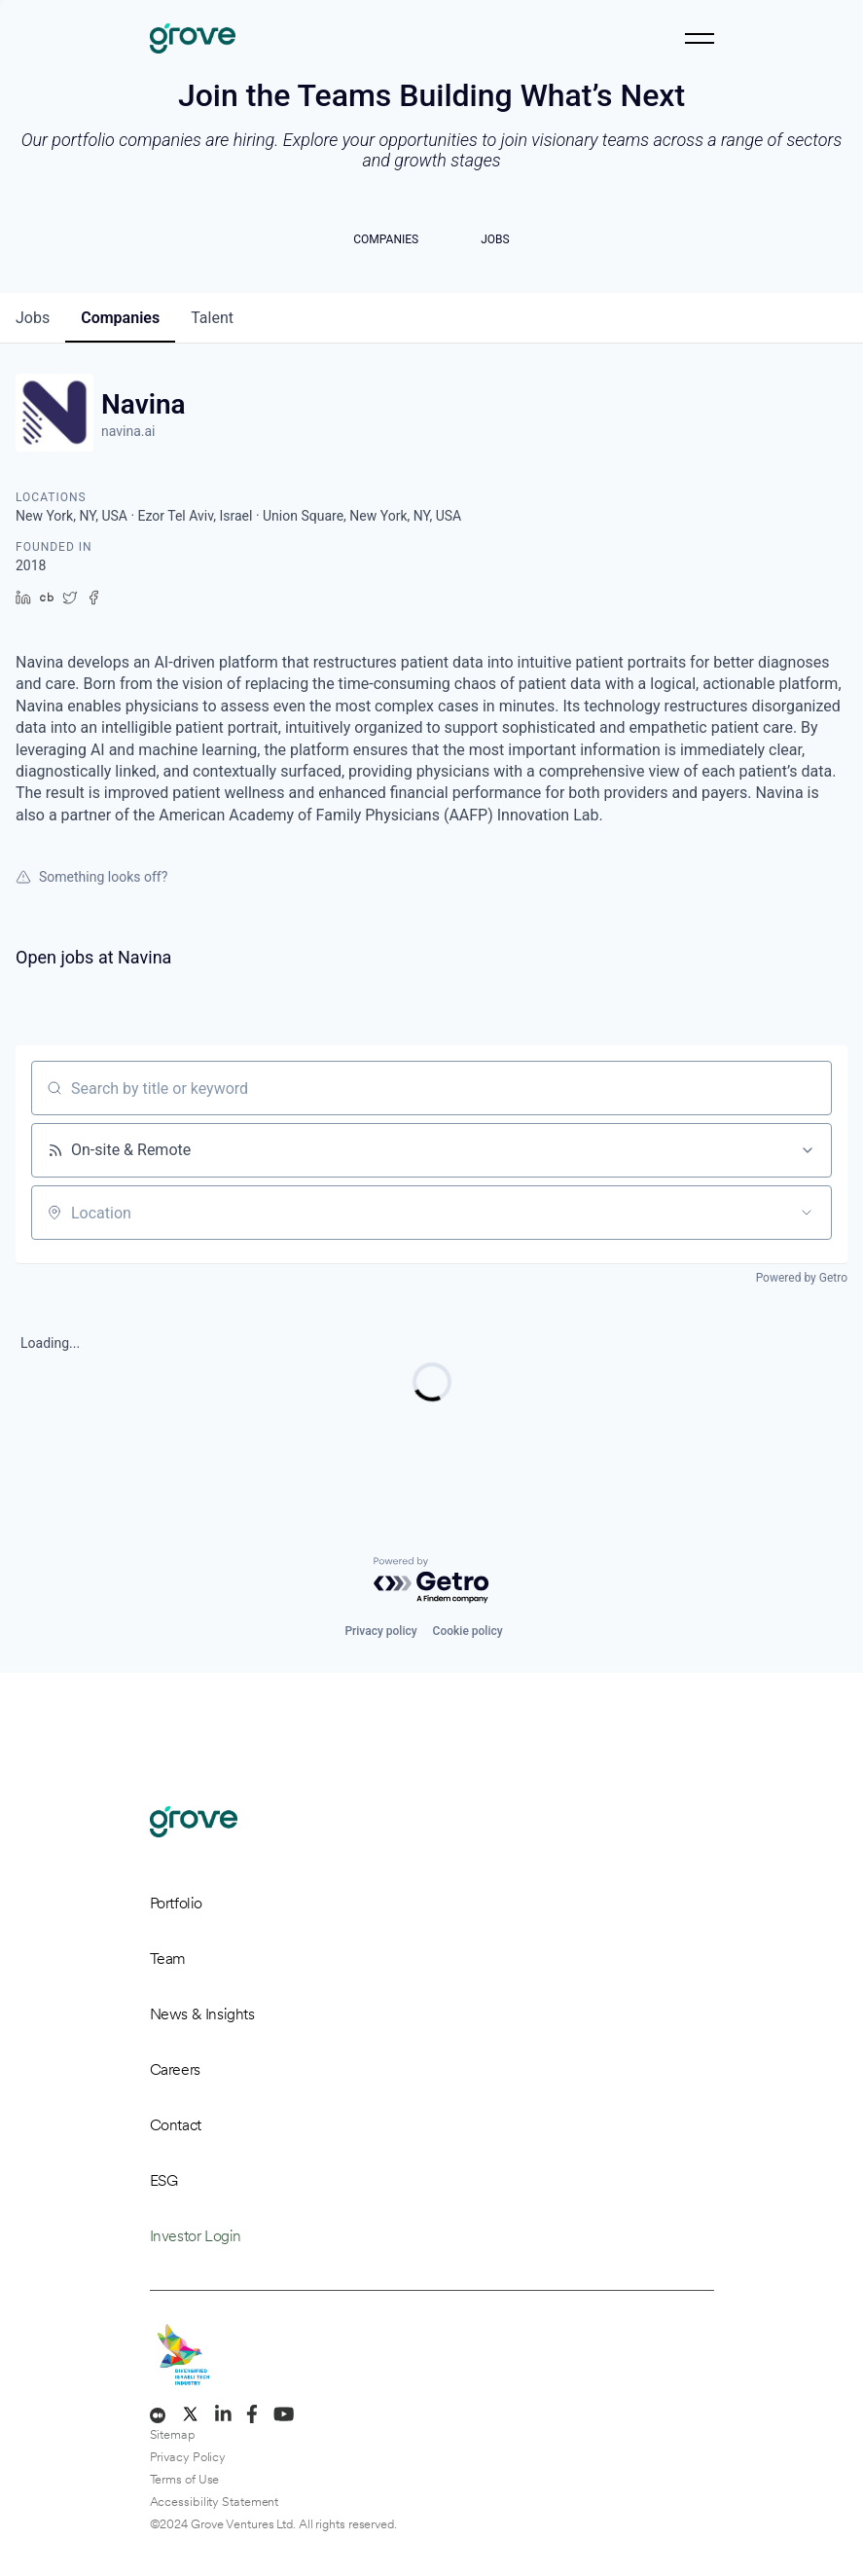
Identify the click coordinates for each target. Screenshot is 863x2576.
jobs (33, 317)
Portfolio (176, 1903)
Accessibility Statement (214, 2501)
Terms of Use (185, 2479)
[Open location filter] (806, 1212)
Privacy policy (380, 1631)
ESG (164, 2180)
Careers (175, 2069)
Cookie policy (468, 1631)
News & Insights (202, 2014)
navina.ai (128, 431)
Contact (175, 2125)
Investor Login (195, 2236)
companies (120, 317)
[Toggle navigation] (699, 39)
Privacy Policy (188, 2456)
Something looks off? (91, 877)
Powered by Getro (801, 1278)
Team (168, 1958)
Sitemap (173, 2434)
